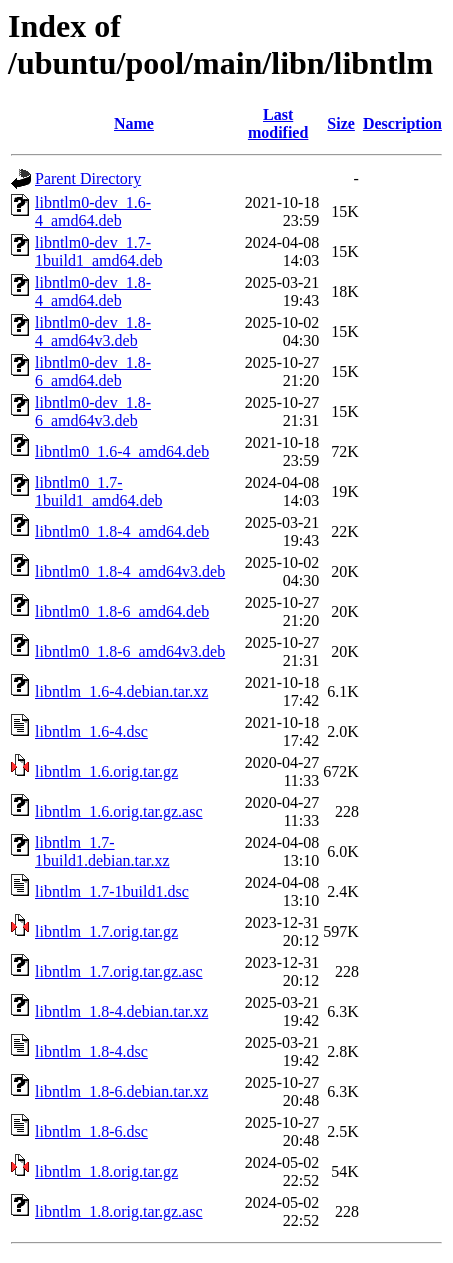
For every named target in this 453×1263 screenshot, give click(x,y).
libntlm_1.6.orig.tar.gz (106, 771)
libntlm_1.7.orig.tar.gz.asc (119, 971)
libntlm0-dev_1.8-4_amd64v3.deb (93, 331)
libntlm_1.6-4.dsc (91, 731)
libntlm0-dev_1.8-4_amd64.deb (93, 291)
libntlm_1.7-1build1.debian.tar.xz (102, 851)
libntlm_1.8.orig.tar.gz (106, 1171)
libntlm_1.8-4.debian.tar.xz (121, 1011)
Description (402, 123)
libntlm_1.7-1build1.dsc (112, 891)
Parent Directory (88, 178)
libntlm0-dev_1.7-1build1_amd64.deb (99, 251)
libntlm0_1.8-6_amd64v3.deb (130, 651)
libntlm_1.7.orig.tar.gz (106, 931)
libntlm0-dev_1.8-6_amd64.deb (93, 371)
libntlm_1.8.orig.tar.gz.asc (119, 1211)
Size (341, 123)
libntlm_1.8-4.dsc (91, 1051)
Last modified (278, 123)
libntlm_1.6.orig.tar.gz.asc (119, 811)
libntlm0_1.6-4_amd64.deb (122, 451)
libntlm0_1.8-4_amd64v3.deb (130, 571)
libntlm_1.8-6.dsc (91, 1131)
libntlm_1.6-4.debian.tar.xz (121, 691)
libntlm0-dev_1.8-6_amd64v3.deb (93, 411)
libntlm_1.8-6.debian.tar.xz (121, 1091)
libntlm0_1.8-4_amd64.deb (122, 531)
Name (134, 123)
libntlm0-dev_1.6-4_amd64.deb (93, 211)
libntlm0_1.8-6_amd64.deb (122, 611)
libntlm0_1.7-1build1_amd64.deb (99, 491)
